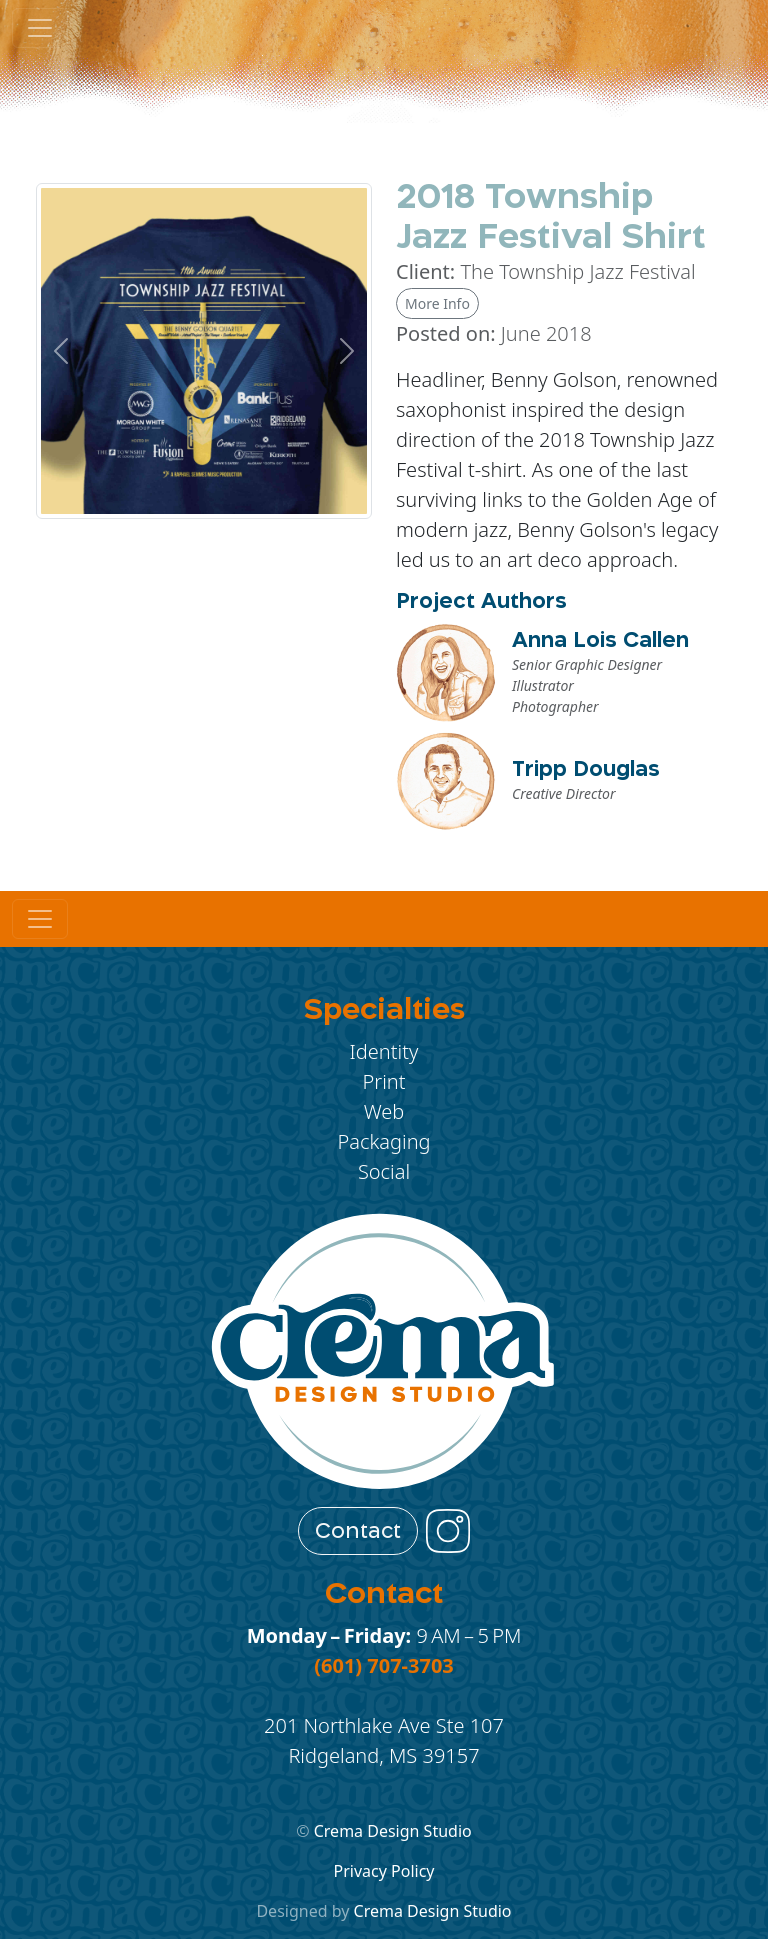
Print (384, 1081)
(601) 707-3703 (384, 1665)
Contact (358, 1531)
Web (384, 1111)
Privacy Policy (384, 1871)
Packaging (383, 1141)
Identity (384, 1051)
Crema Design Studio (393, 1831)
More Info (437, 303)
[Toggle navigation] (40, 919)
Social (384, 1171)
